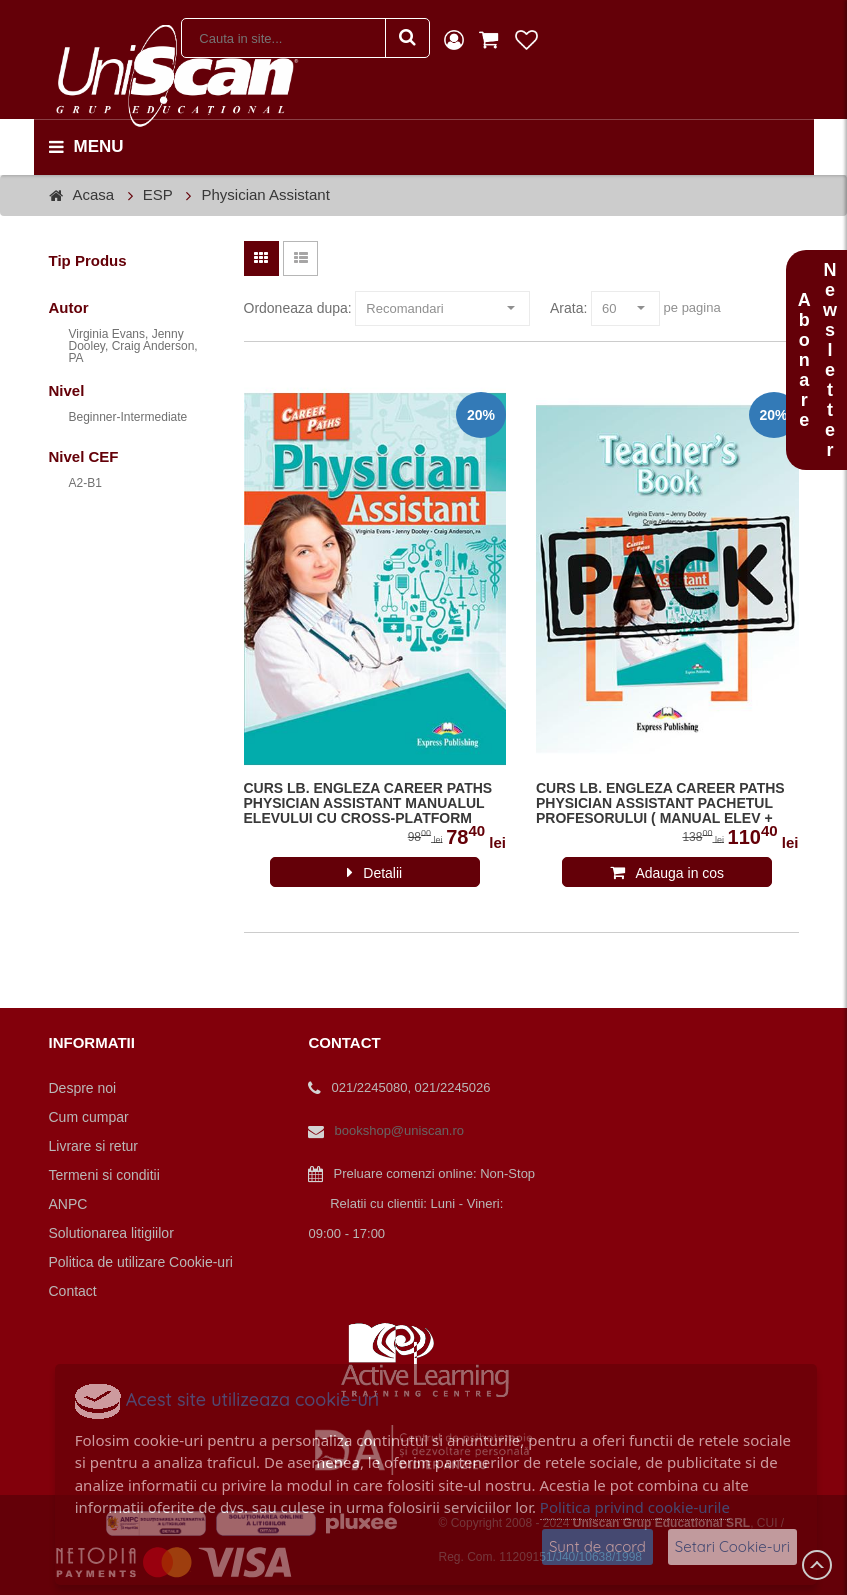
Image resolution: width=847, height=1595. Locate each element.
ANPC (68, 1204)
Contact (73, 1291)
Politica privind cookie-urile (635, 1507)
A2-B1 (85, 483)
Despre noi (83, 1088)
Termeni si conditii (104, 1175)
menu (86, 147)
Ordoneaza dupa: (298, 308)
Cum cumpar (89, 1117)
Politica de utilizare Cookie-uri (141, 1262)
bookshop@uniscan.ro (399, 1130)
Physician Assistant (265, 194)
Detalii (382, 873)
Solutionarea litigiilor (111, 1233)
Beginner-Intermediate (128, 417)
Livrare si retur (93, 1146)
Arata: (568, 308)
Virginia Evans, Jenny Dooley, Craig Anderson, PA (133, 346)
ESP (158, 194)
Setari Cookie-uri (732, 1546)
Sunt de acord (597, 1546)
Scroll (817, 1565)
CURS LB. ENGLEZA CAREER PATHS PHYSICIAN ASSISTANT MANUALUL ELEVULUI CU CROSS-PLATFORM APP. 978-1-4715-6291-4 (368, 804)
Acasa (94, 194)
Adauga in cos (679, 873)
